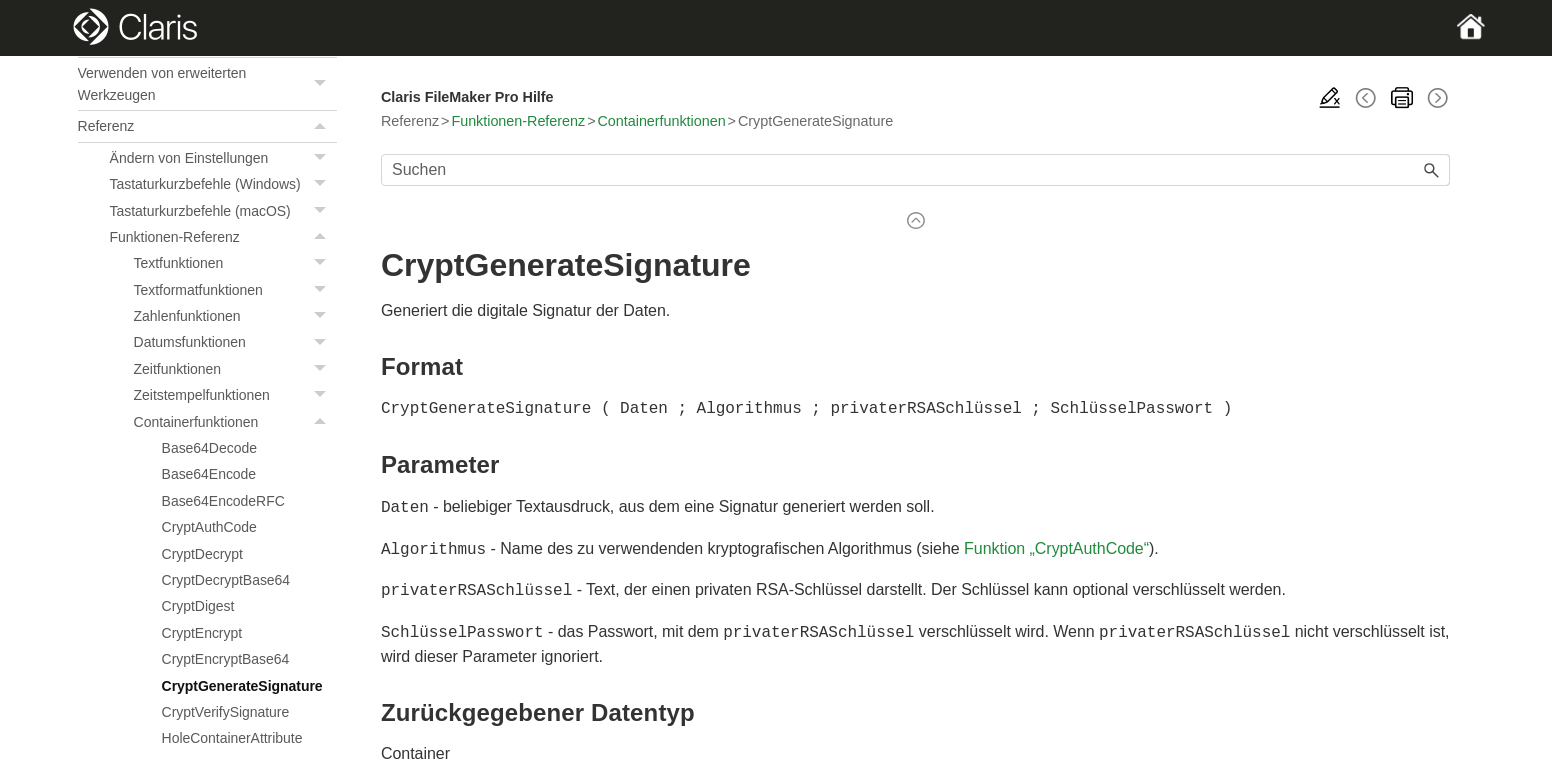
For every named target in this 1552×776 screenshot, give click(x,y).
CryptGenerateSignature (242, 686)
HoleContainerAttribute (232, 738)
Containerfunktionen (235, 422)
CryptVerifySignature (226, 712)
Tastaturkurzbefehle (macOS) (223, 211)
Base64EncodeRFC (223, 501)
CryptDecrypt (202, 554)
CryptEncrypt (202, 633)
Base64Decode (209, 448)
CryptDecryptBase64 (226, 580)
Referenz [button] (207, 126)
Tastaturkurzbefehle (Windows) (223, 184)
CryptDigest (198, 606)
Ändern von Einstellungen (223, 158)
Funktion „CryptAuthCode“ (1056, 546)
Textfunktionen (235, 263)
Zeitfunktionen (235, 369)
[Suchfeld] (915, 170)
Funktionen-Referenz (223, 237)
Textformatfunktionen (235, 290)
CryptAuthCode (209, 527)
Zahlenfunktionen (235, 316)
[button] (323, 84)
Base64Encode (209, 474)
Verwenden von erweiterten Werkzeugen (207, 84)
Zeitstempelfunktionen (235, 395)
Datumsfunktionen (235, 342)
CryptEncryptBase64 (226, 659)
